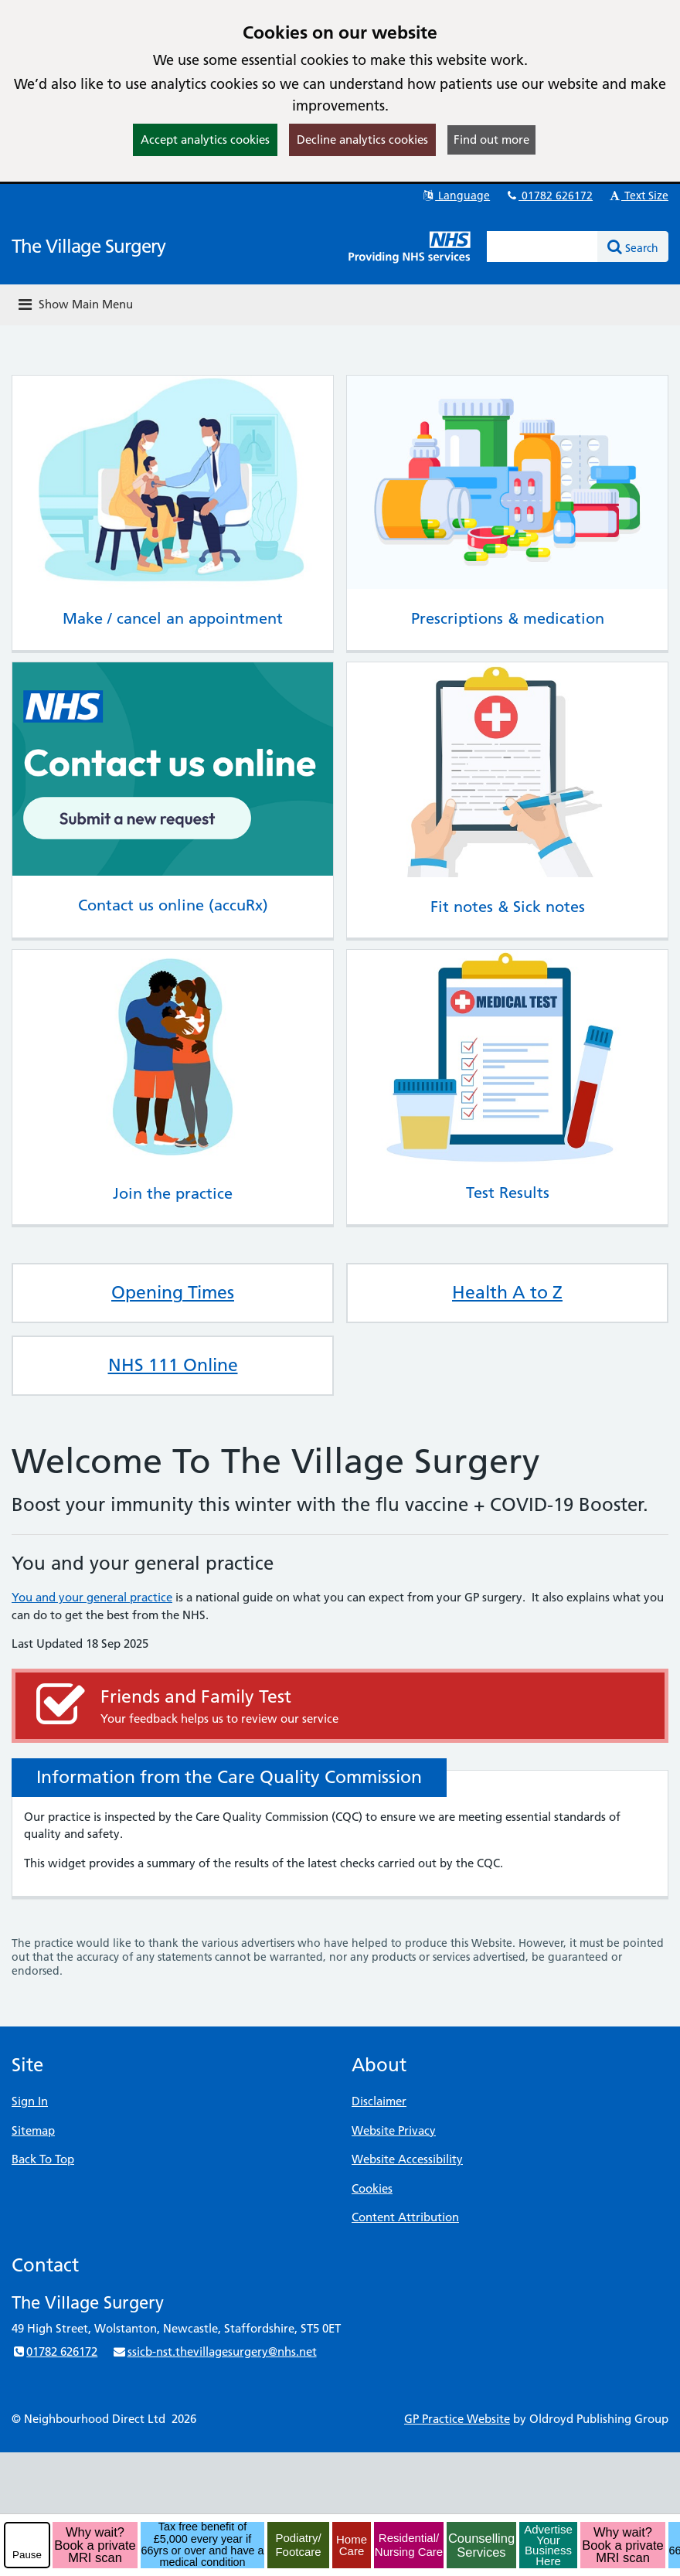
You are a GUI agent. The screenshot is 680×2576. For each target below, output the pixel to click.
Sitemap (33, 2130)
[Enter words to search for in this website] (542, 246)
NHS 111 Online (173, 1365)
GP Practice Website (457, 2418)
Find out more (491, 139)
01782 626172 (549, 195)
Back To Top (43, 2159)
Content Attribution (405, 2217)
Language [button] (455, 195)
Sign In (30, 2101)
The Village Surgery (88, 246)
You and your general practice (92, 1597)
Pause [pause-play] (27, 2555)
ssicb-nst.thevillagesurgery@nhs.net (214, 2351)
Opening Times (172, 1292)
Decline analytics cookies (362, 139)
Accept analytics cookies (205, 139)
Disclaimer (379, 2101)
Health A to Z (507, 1292)
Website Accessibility (407, 2159)
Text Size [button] (637, 195)
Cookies (372, 2188)
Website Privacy (394, 2130)
